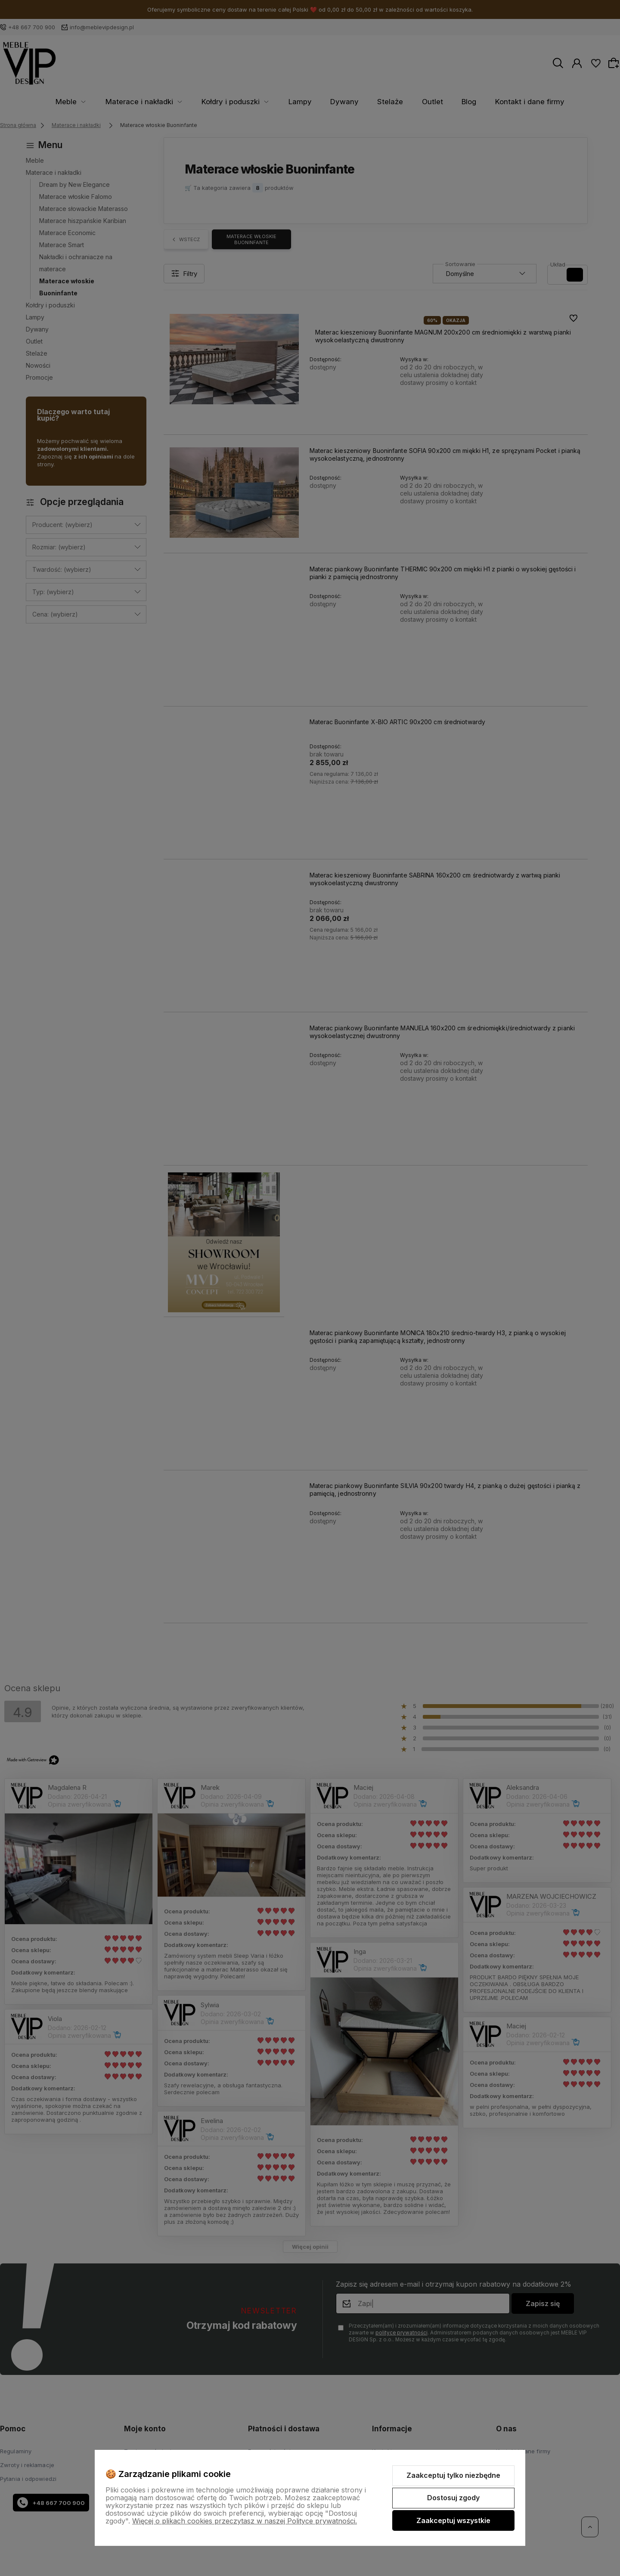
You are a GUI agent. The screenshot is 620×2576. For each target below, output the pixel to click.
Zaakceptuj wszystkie (453, 2520)
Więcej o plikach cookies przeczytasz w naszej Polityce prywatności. (244, 2521)
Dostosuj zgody (453, 2497)
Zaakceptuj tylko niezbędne (453, 2475)
